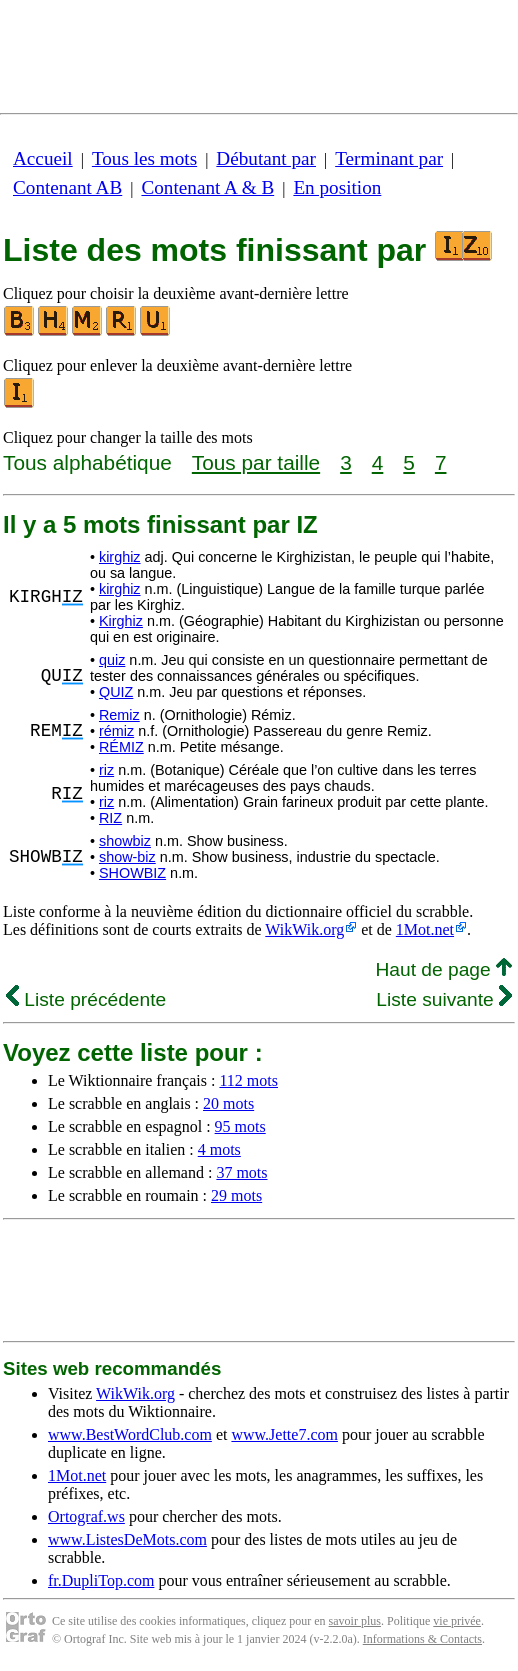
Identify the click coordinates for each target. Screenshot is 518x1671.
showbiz (125, 841)
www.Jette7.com (284, 1434)
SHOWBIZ (132, 873)
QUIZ (116, 692)
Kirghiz (121, 621)
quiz (112, 660)
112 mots (248, 1080)
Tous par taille (256, 462)
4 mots (219, 1149)
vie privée (457, 1621)
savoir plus (355, 1621)
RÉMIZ (121, 747)
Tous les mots (144, 158)
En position (337, 187)
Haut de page (443, 969)
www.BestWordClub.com (130, 1434)
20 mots (228, 1103)
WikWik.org (304, 929)
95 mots (240, 1126)
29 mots (236, 1195)
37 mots (241, 1172)
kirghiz (120, 557)
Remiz (119, 715)
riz (106, 770)
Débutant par (266, 158)
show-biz (127, 857)
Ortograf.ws (86, 1516)
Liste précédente (86, 999)
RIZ (110, 818)
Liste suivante (444, 999)
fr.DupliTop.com (101, 1580)
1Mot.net (425, 929)
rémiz (116, 731)
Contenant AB (67, 187)
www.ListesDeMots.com (127, 1539)
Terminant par (389, 158)
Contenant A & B (207, 187)
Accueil (43, 158)
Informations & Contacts (422, 1639)
